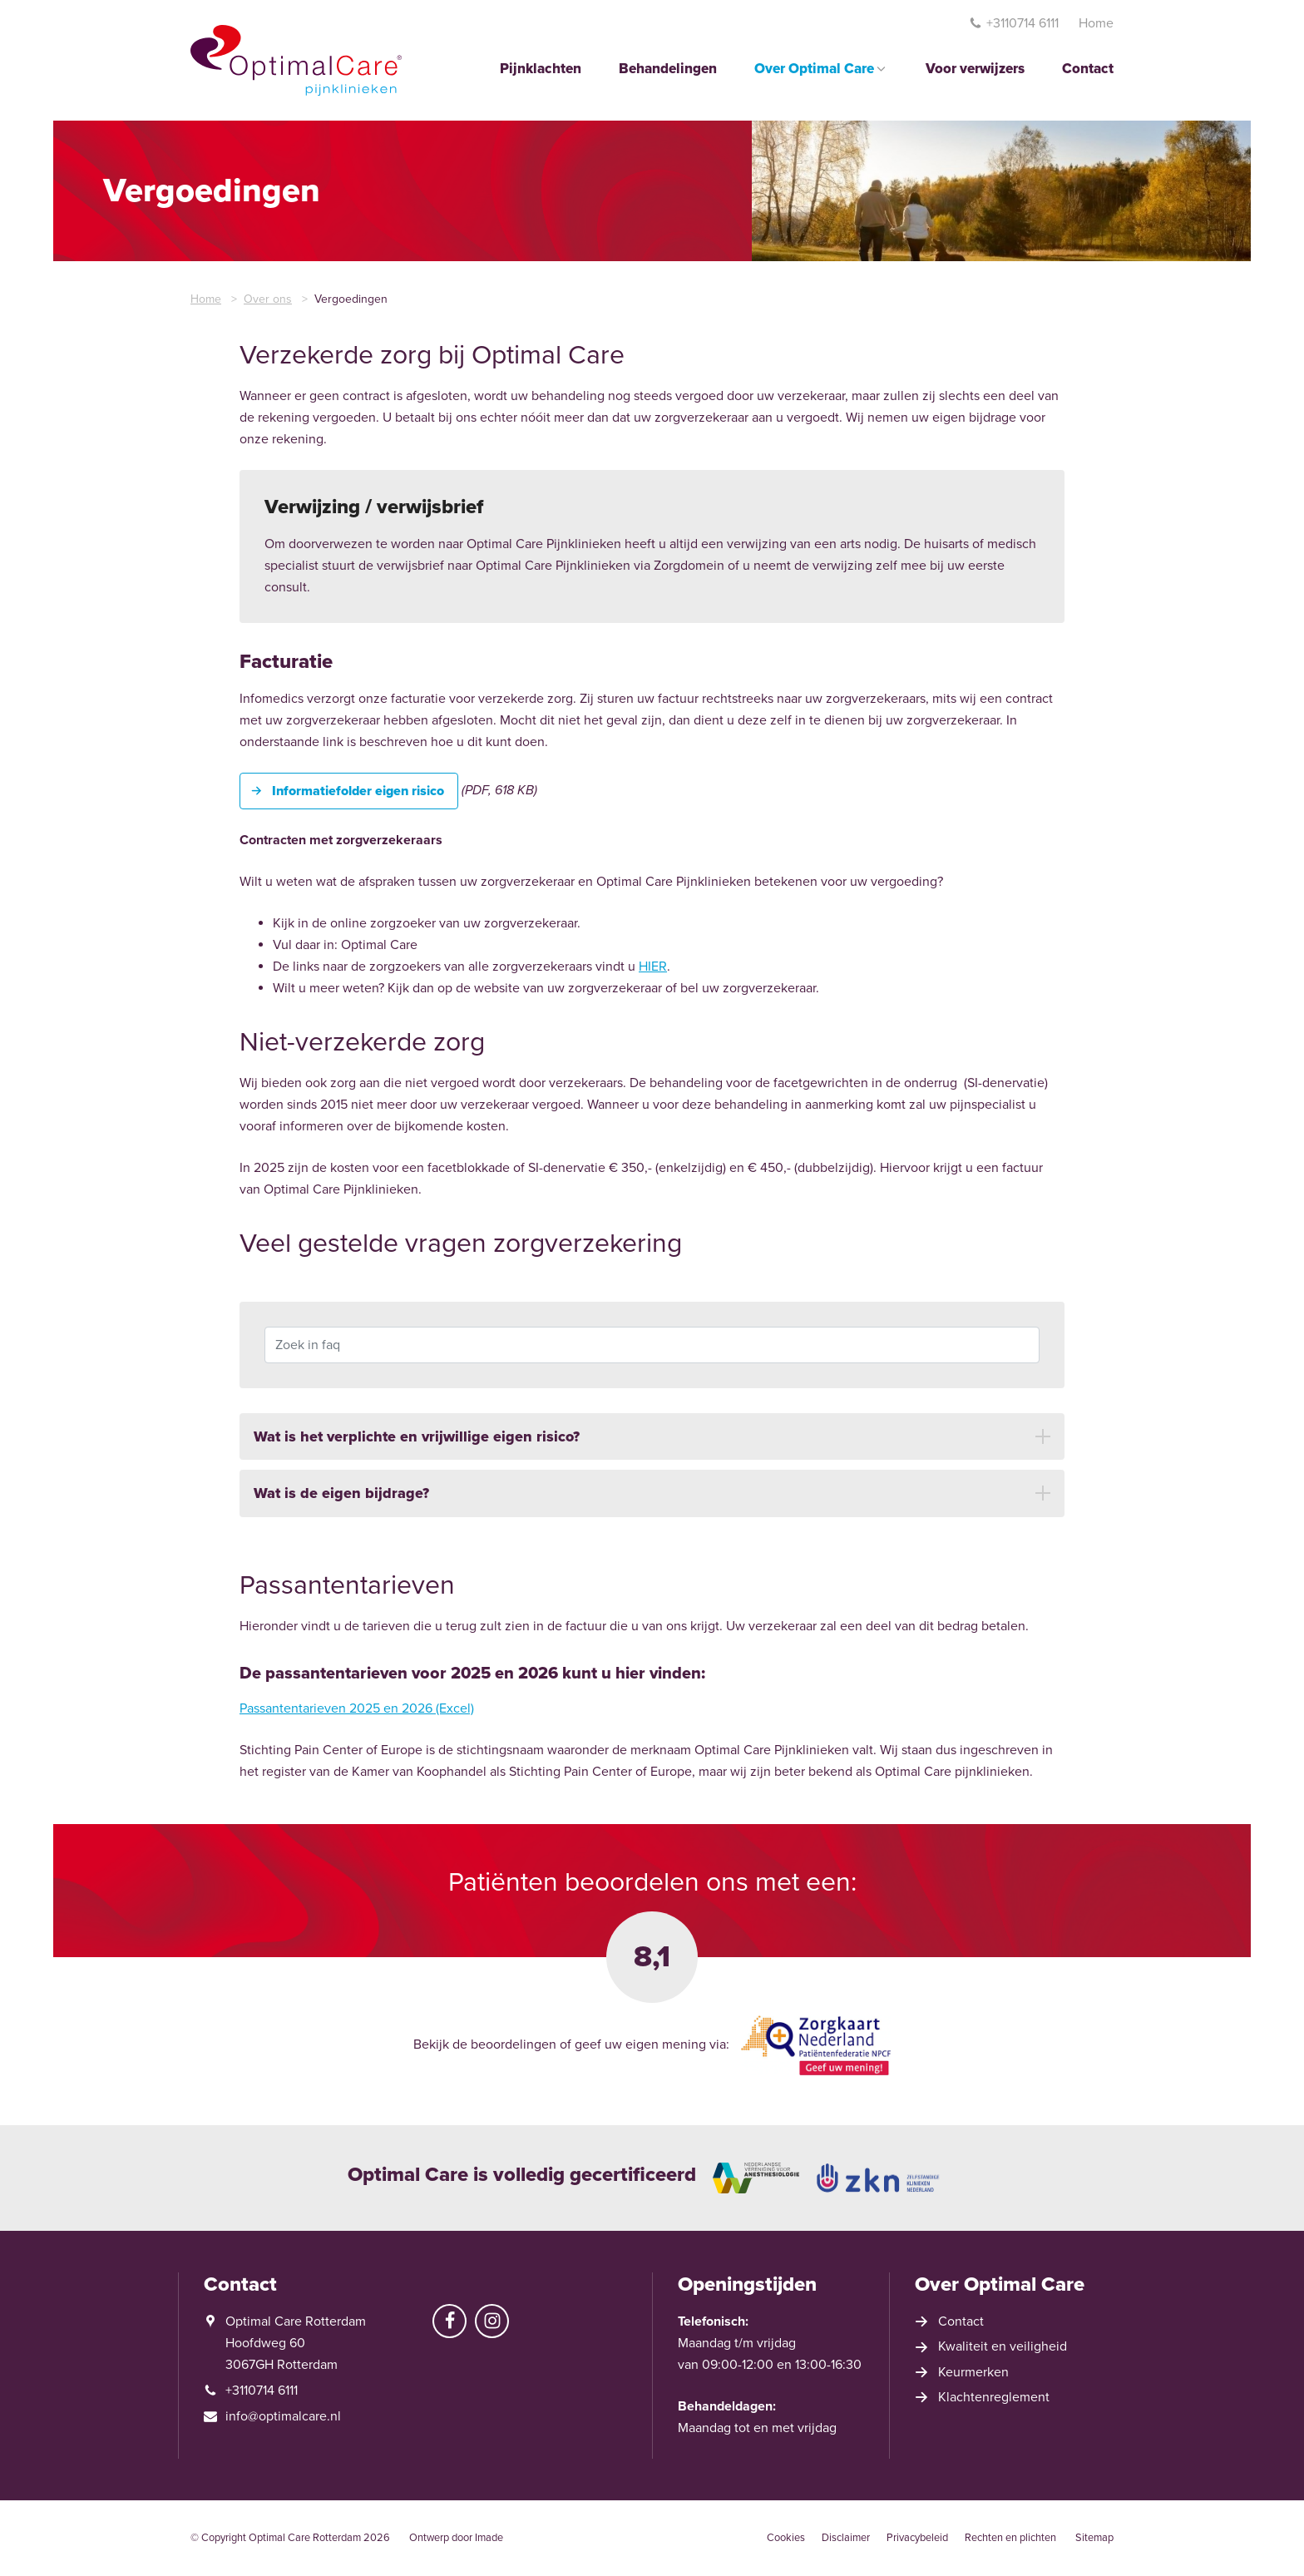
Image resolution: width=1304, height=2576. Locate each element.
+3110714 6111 (1014, 23)
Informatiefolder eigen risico (358, 791)
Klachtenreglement (994, 2397)
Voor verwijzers (975, 69)
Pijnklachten (540, 69)
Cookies (786, 2537)
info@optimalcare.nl (283, 2416)
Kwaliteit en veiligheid (1002, 2346)
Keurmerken (973, 2372)
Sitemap (1094, 2537)
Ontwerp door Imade (456, 2537)
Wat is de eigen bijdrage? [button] (341, 1505)
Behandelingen (668, 69)
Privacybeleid (917, 2537)
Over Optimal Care (821, 69)
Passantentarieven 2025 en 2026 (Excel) (357, 1714)
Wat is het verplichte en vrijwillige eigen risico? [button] (417, 1449)
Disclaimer (846, 2537)
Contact (1088, 69)
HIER (653, 966)
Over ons (268, 299)
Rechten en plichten (1010, 2537)
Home (1096, 23)
